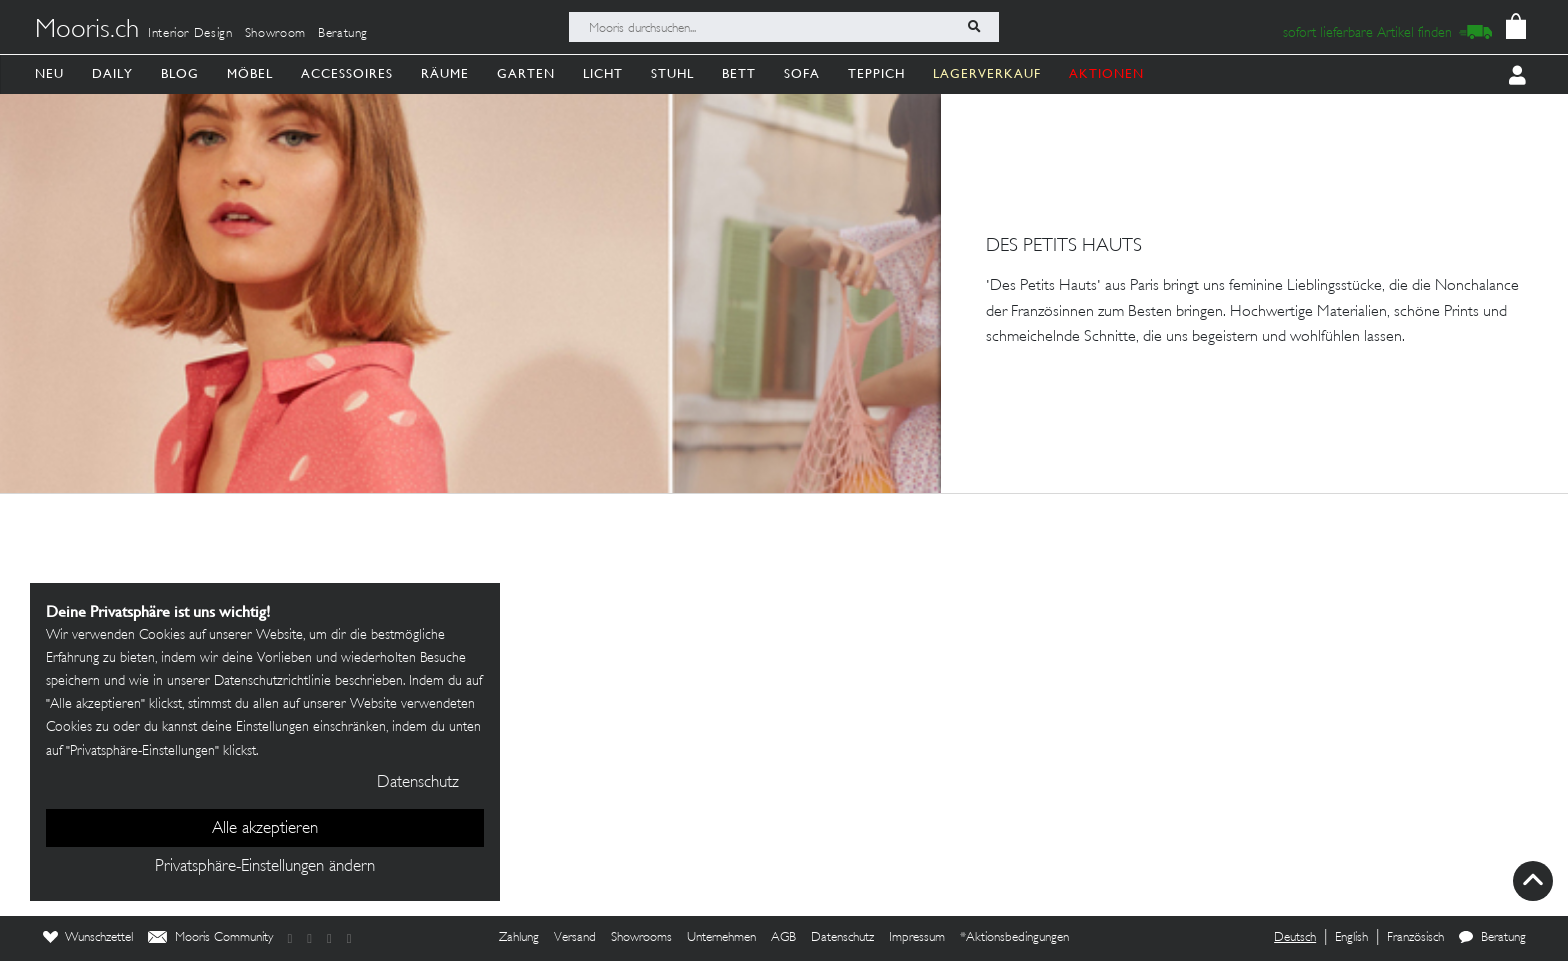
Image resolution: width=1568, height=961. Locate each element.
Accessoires (347, 73)
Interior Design (190, 34)
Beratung (343, 34)
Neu (49, 73)
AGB (783, 938)
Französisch (1415, 938)
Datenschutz (842, 938)
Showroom (275, 34)
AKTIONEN (1106, 73)
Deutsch (1295, 938)
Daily (112, 73)
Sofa (802, 73)
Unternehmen (721, 938)
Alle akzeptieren (265, 829)
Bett (739, 73)
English (1351, 938)
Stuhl (672, 73)
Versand (575, 938)
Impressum (917, 938)
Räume (445, 73)
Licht (603, 73)
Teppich (876, 73)
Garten (526, 73)
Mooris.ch (87, 31)
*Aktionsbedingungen (1014, 938)
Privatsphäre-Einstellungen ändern (265, 867)
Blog (180, 73)
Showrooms (641, 938)
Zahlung (519, 938)
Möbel (250, 73)
